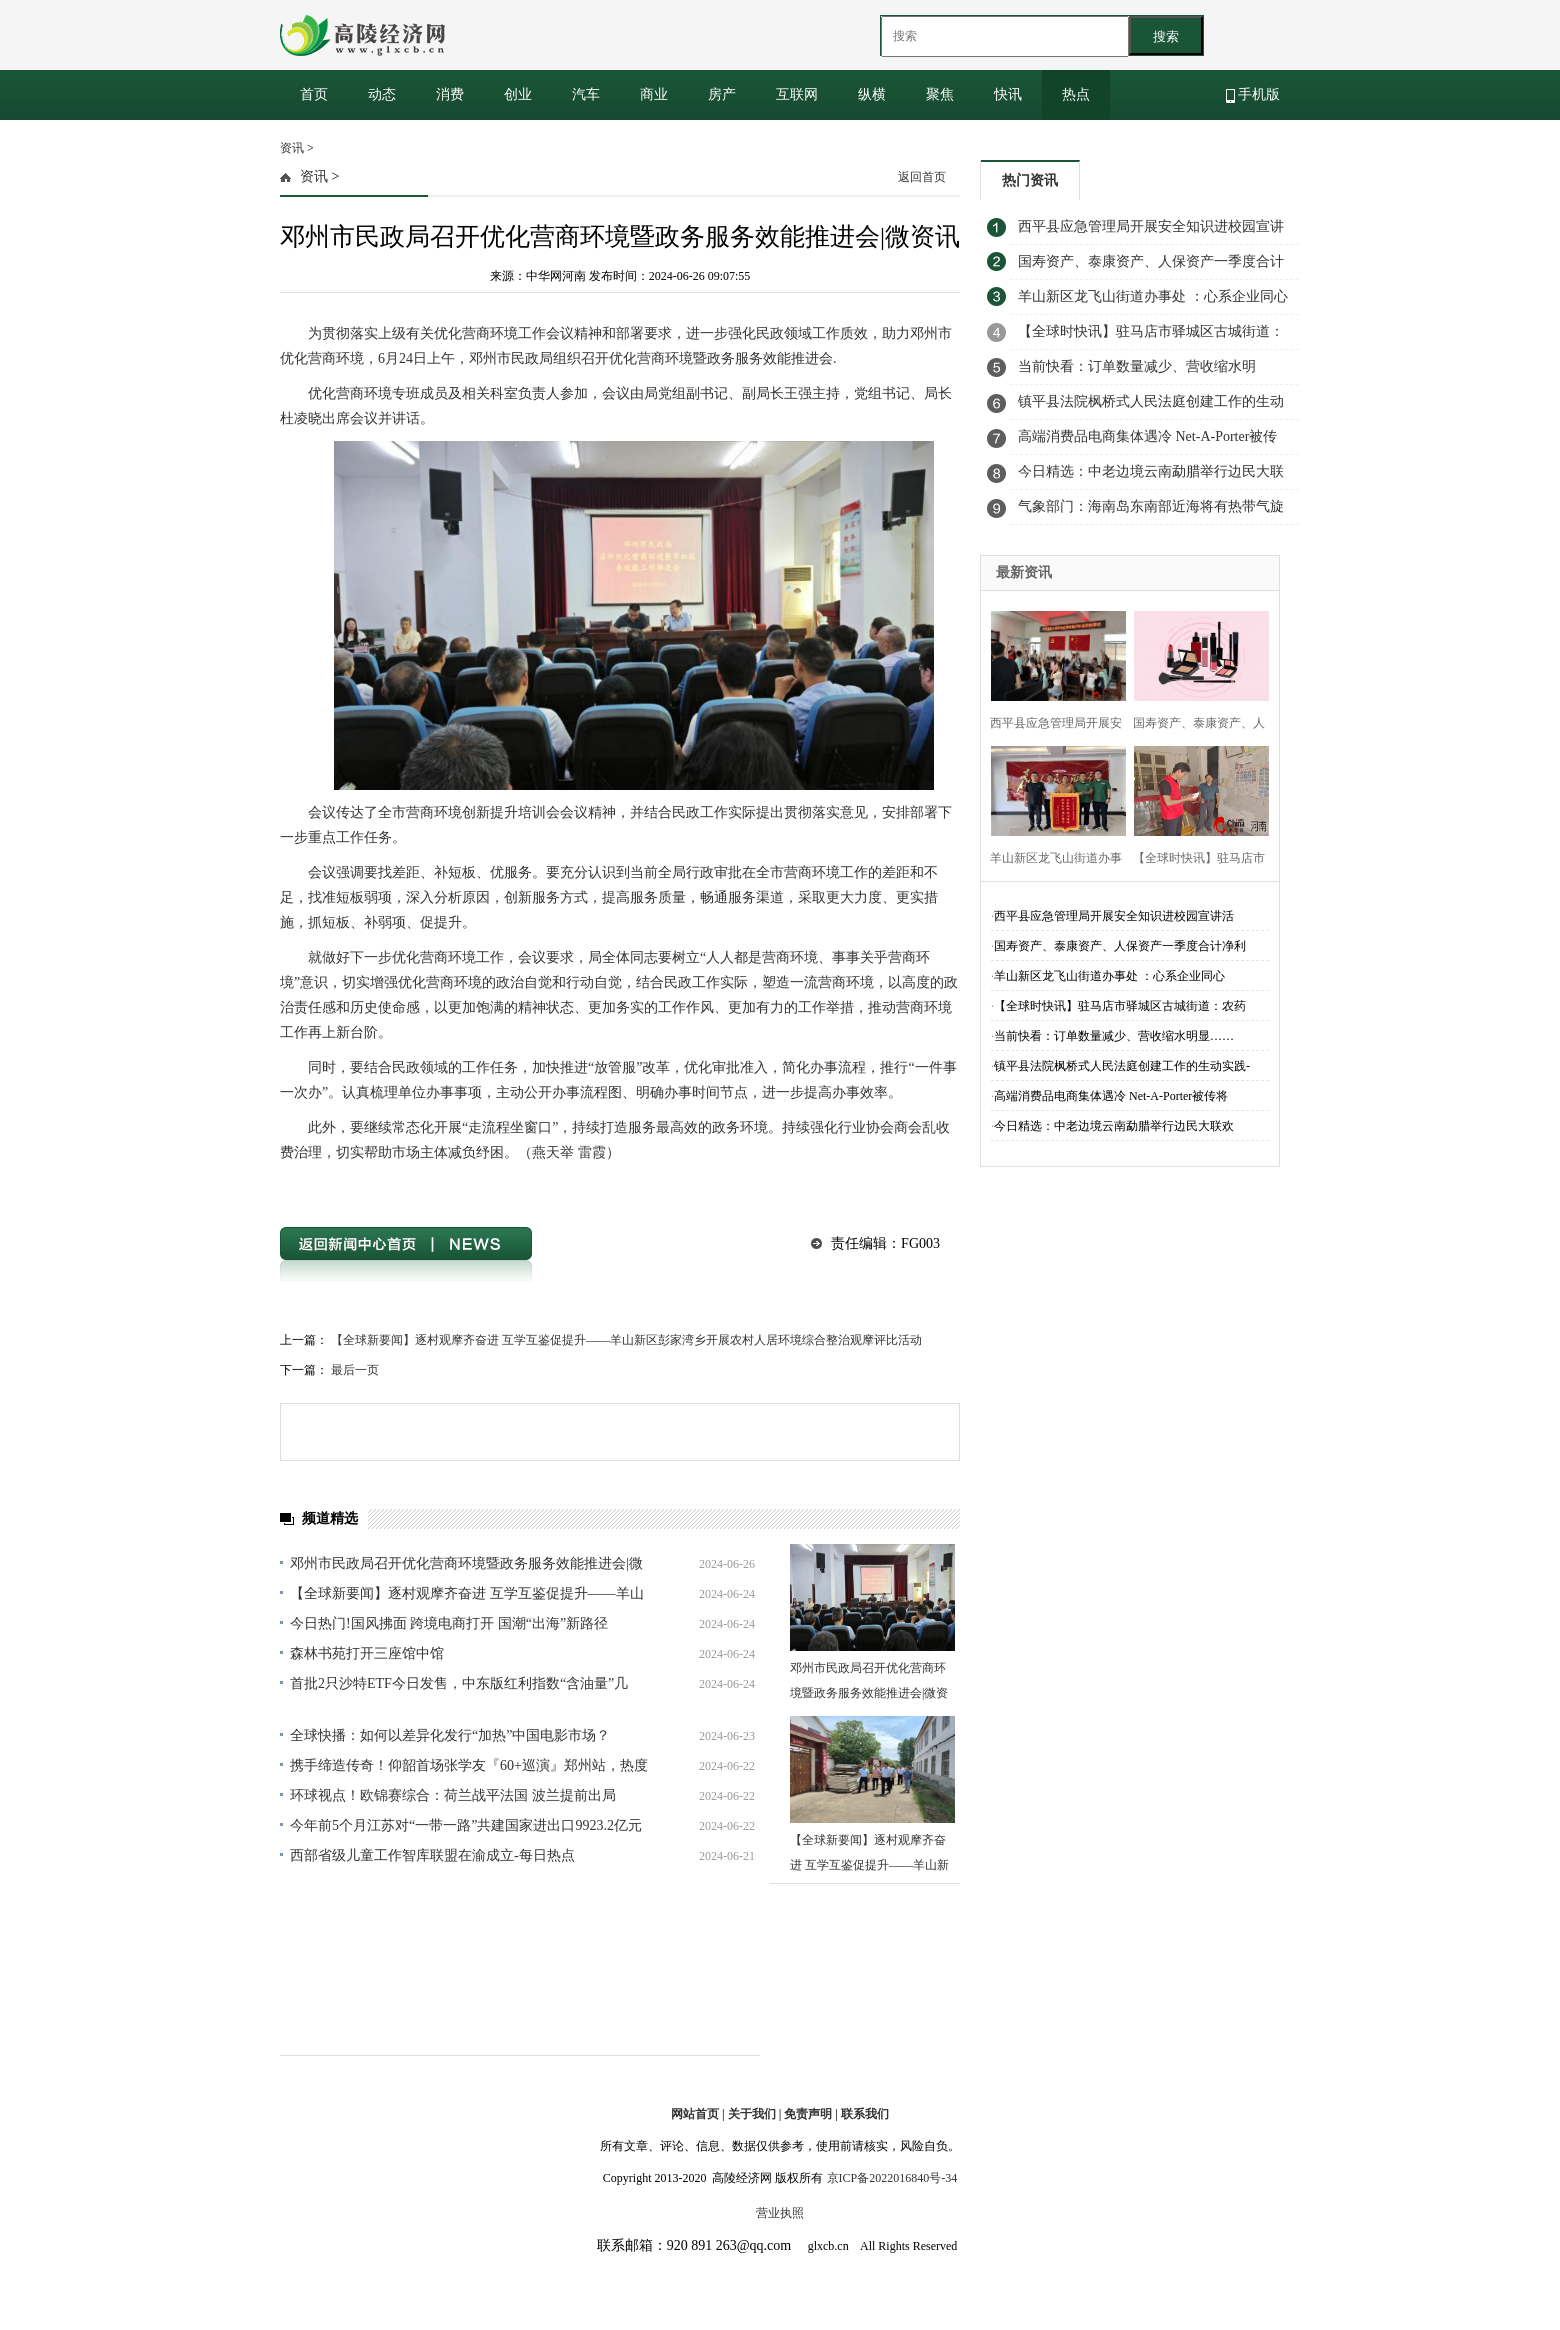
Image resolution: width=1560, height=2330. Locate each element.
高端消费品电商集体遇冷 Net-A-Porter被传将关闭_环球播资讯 (1147, 442)
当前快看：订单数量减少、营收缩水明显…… (1114, 1036)
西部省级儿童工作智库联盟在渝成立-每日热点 (432, 1855)
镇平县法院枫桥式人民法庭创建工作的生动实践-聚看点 (1151, 407)
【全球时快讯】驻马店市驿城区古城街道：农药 (1120, 1006)
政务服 (511, 1188)
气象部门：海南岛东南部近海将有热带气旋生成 (1151, 512)
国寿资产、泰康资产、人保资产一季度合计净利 (1120, 946)
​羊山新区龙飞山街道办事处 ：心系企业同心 (1109, 976)
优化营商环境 (454, 1188)
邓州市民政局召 (373, 1188)
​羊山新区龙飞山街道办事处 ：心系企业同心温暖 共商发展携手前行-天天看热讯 (1153, 302)
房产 (722, 94)
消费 (450, 94)
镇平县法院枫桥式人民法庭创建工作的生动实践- (1122, 1066)
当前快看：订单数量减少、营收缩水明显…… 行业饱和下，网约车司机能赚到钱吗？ (1146, 372)
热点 (1076, 94)
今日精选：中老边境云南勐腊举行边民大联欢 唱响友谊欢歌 (1151, 477)
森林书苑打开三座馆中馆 (367, 1653)
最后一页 (355, 1370)
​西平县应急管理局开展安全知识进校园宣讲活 (1114, 916)
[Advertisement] (1130, 680)
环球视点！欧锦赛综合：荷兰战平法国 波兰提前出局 (453, 1795)
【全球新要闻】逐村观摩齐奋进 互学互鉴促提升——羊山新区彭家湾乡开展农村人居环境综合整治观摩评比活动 (626, 1340)
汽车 (586, 94)
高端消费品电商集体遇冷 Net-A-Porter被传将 (1111, 1096)
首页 (314, 94)
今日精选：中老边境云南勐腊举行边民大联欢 (1114, 1126)
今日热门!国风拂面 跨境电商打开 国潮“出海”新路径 (449, 1623)
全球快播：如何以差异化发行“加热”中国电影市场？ (450, 1735)
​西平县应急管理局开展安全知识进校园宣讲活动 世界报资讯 (1151, 232)
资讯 (292, 148)
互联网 (797, 94)
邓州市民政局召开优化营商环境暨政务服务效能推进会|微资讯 (869, 1693)
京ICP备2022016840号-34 (892, 2178)
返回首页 (922, 177)
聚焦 (940, 94)
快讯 (1008, 94)
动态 (382, 94)
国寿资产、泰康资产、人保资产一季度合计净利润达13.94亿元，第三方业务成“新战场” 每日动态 (1152, 267)
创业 (518, 94)
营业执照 (780, 2213)
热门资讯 (1030, 180)
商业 (654, 94)
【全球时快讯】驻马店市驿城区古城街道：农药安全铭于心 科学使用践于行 (1151, 337)
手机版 (1253, 95)
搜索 (1166, 36)
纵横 (872, 94)
